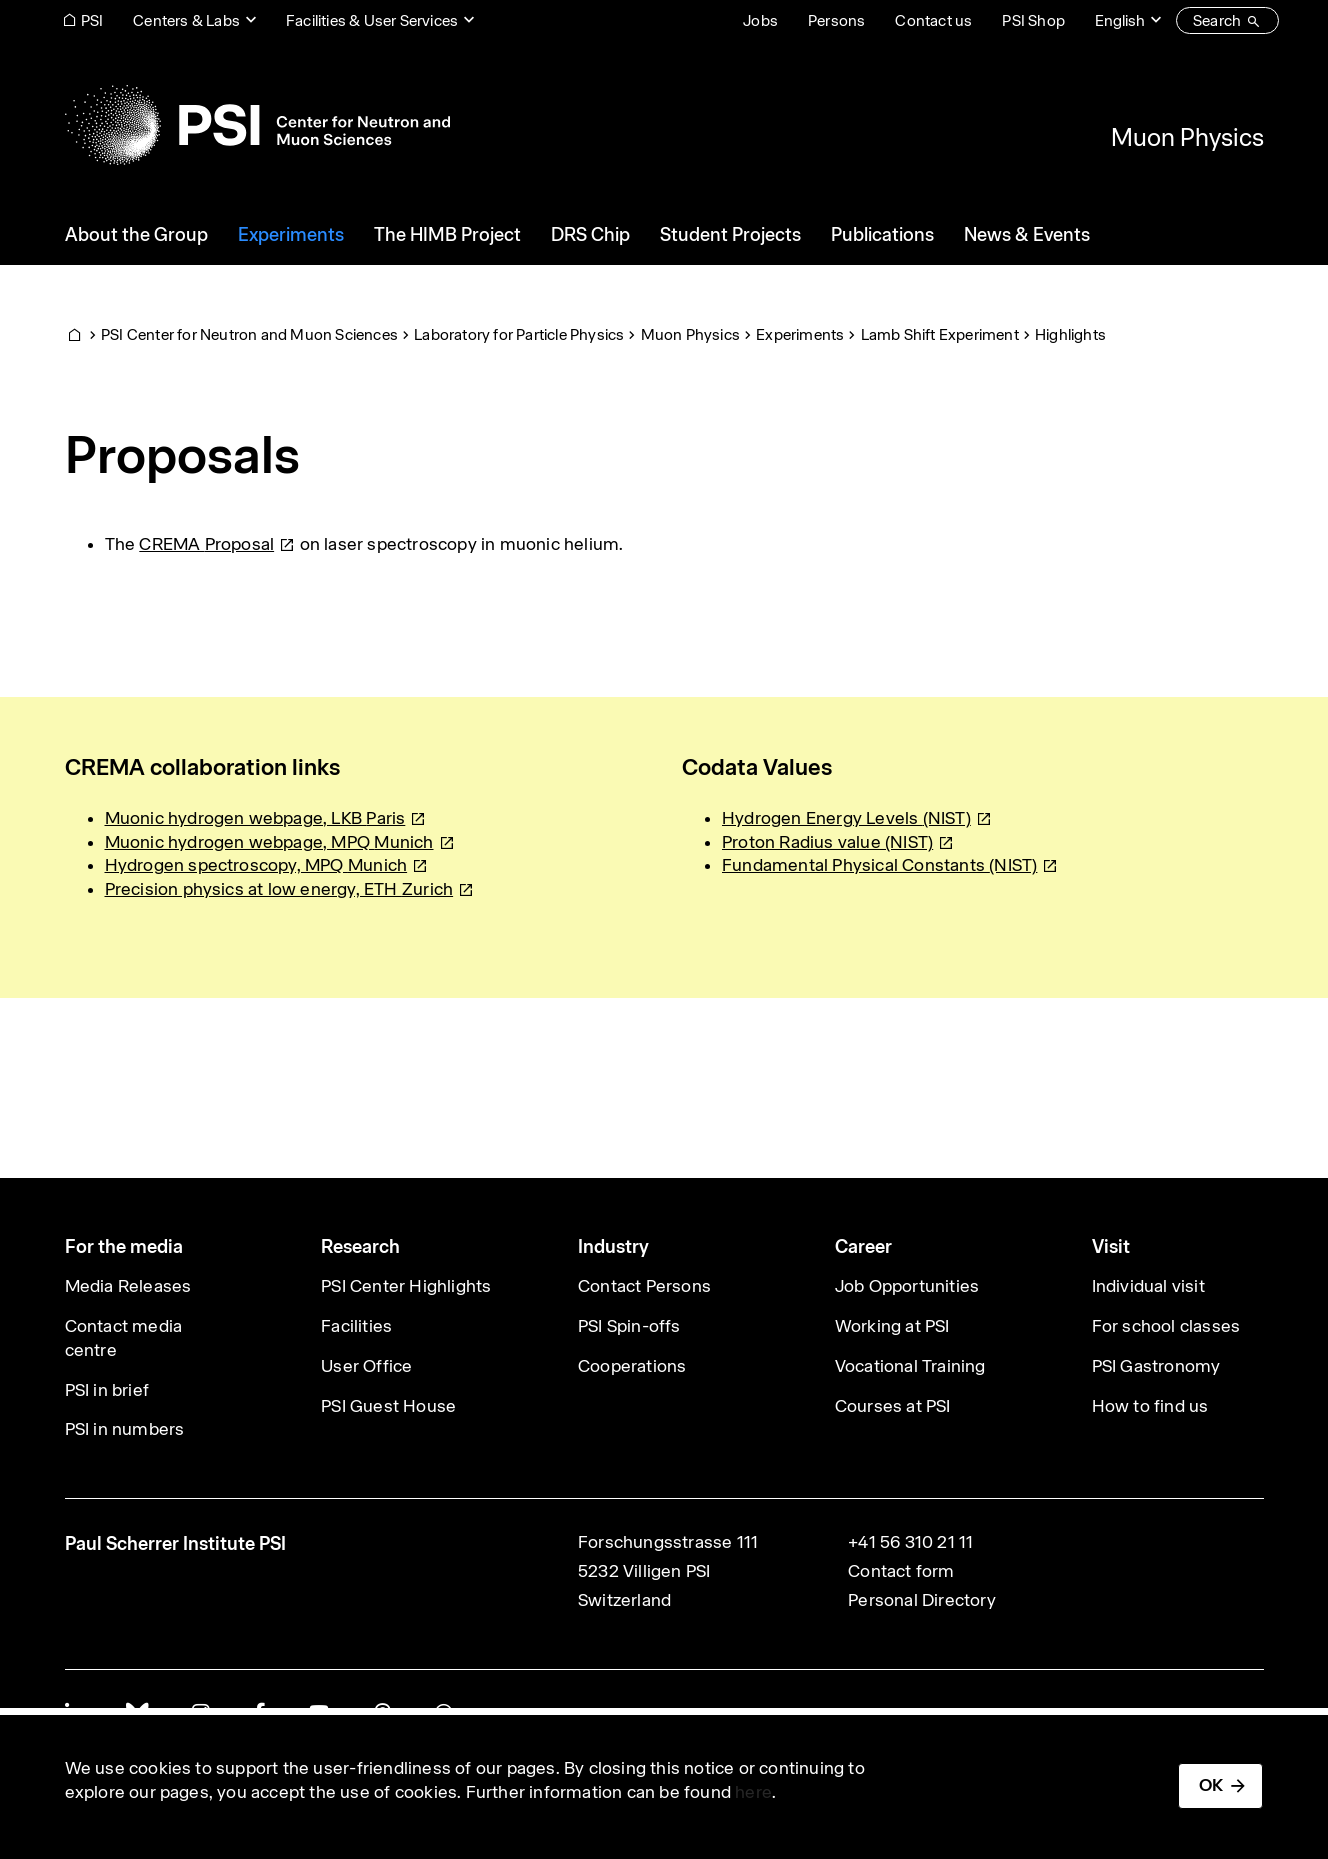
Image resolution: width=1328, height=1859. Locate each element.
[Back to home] (257, 125)
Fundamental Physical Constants (890, 865)
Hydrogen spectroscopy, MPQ (267, 865)
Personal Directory (922, 1600)
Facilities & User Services (372, 20)
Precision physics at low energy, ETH (290, 889)
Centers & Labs (186, 20)
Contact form (901, 1571)
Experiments (800, 334)
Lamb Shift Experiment (940, 334)
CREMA (217, 544)
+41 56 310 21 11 (910, 1542)
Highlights (1070, 334)
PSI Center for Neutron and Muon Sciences (249, 334)
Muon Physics (1187, 137)
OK (1211, 1785)
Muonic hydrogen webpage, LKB (266, 818)
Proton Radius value (838, 842)
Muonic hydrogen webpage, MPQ (280, 842)
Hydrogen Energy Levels (857, 818)
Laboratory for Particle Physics (519, 334)
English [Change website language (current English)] (1120, 20)
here (753, 1792)
